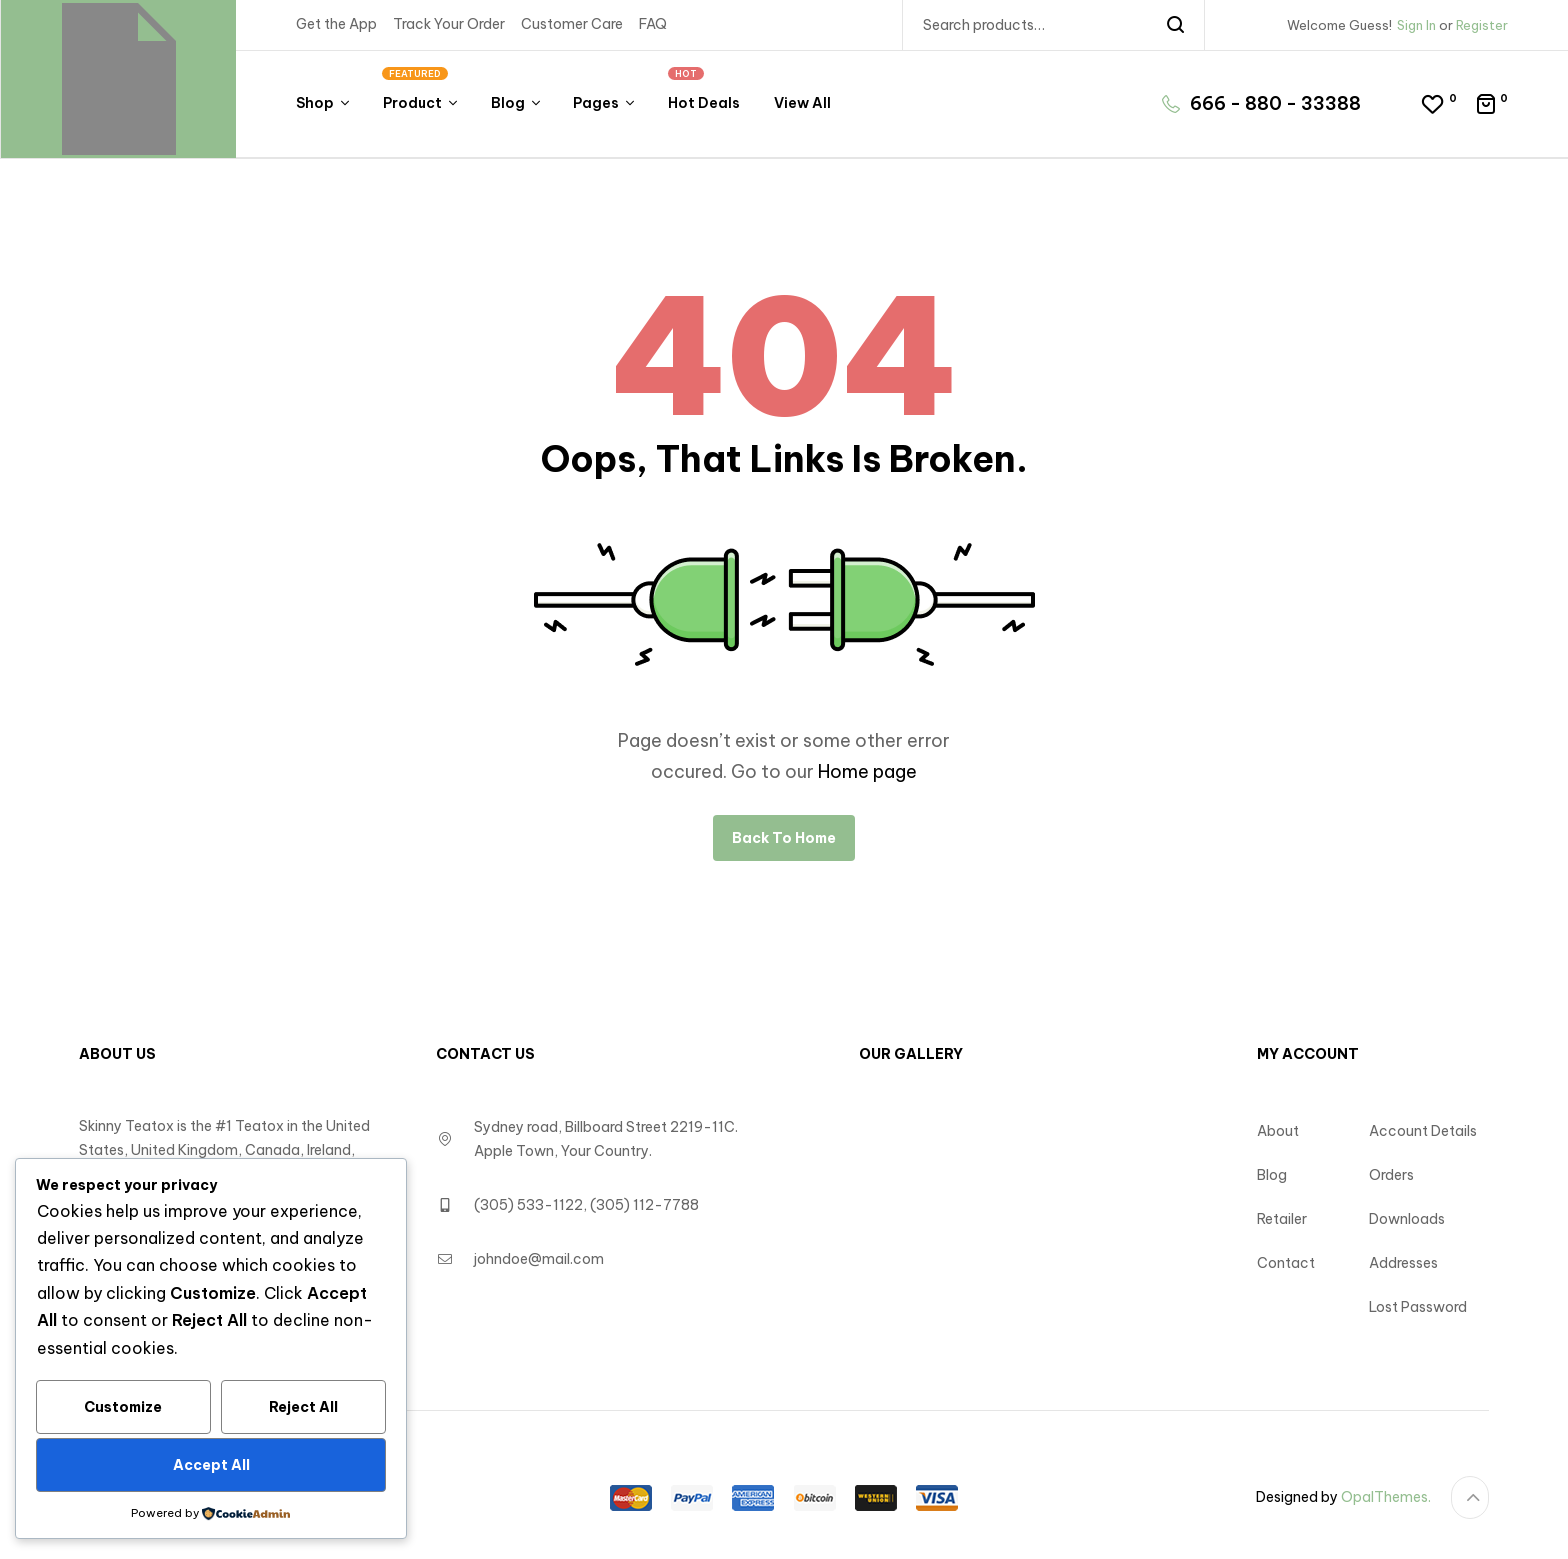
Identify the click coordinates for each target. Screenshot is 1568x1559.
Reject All (303, 1407)
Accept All (211, 1465)
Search (1176, 25)
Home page (867, 771)
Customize (123, 1407)
